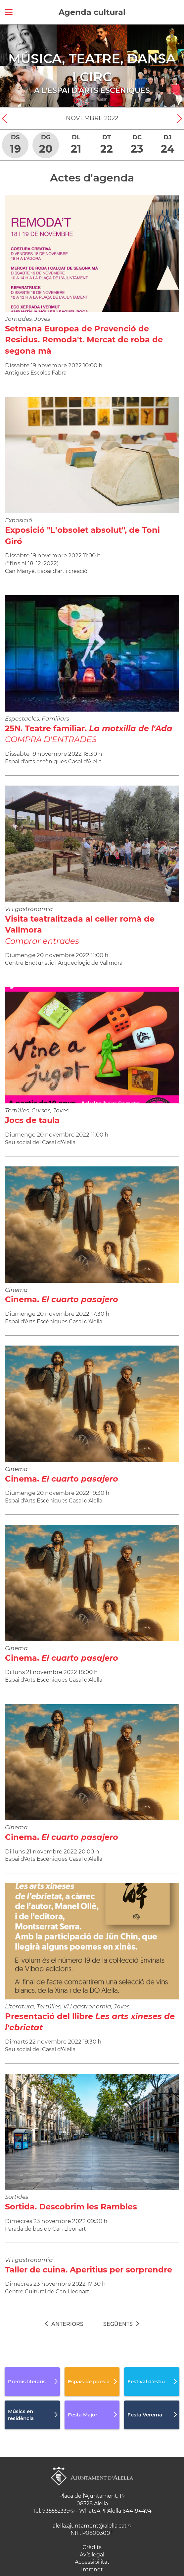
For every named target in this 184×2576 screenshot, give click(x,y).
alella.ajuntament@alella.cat (90, 2526)
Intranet (92, 2569)
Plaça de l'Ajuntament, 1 (90, 2496)
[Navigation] (8, 66)
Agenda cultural (92, 12)
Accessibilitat (92, 2562)
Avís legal (92, 2554)
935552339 (56, 2511)
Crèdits (92, 2547)
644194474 (137, 2511)
